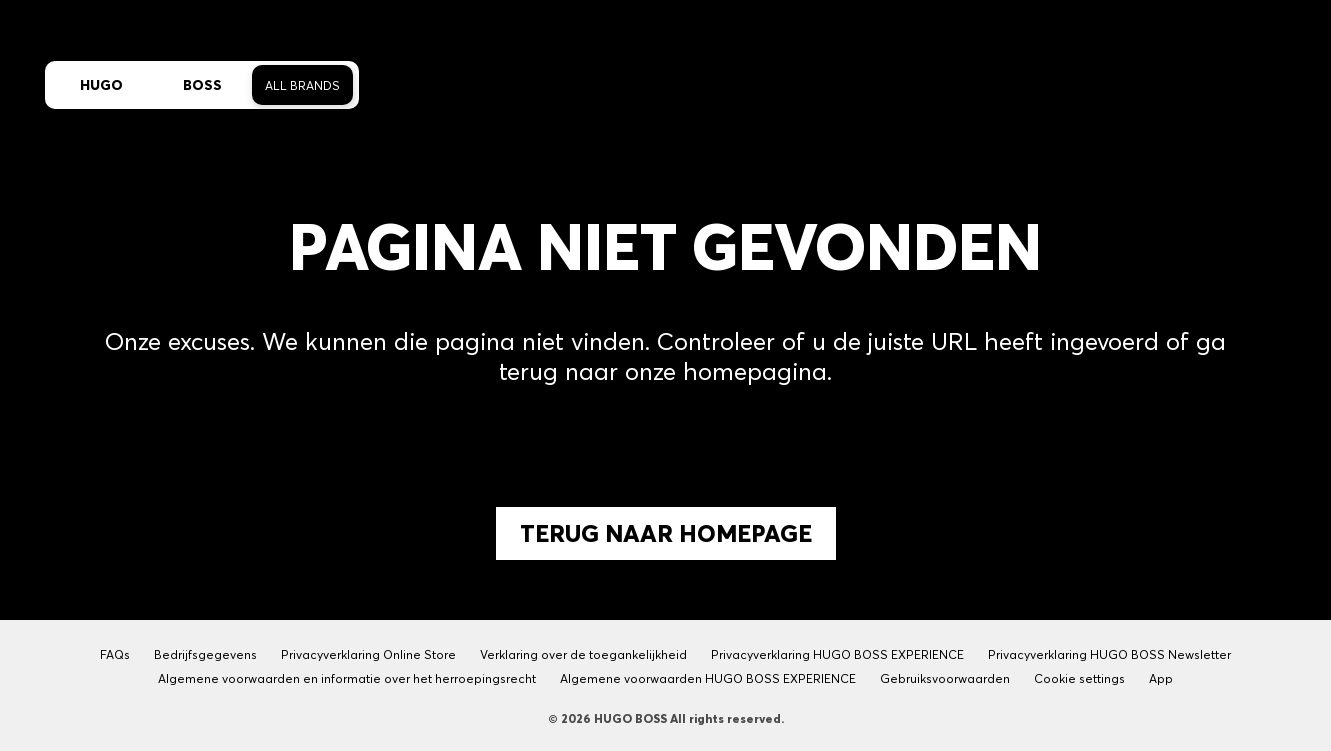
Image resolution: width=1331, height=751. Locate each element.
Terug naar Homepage (666, 533)
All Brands (302, 85)
